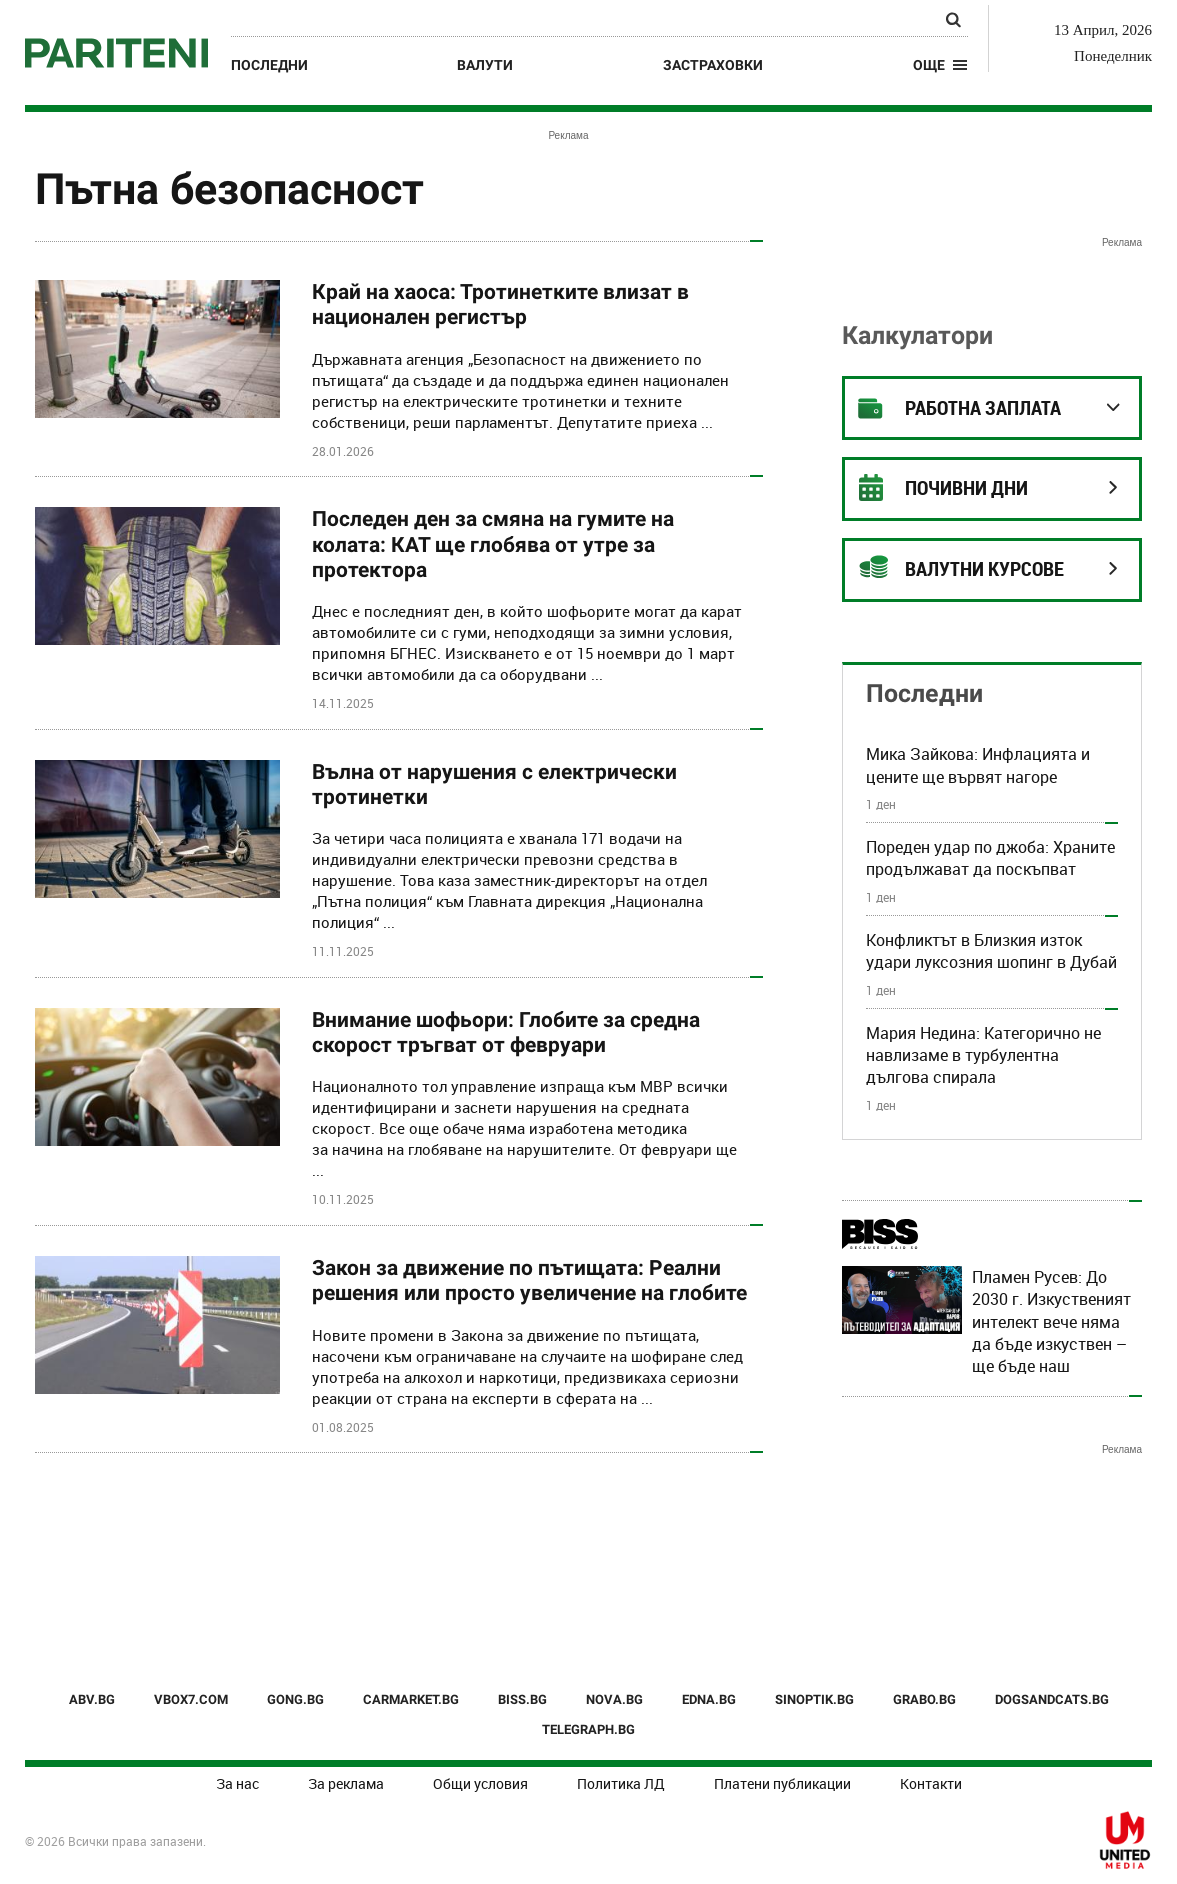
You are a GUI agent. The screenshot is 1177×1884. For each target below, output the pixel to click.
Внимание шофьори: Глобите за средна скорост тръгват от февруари (506, 1032)
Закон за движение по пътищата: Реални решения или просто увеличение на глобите (529, 1280)
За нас (237, 1783)
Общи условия (480, 1783)
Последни (269, 65)
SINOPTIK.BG (814, 1699)
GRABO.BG (924, 1699)
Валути (485, 65)
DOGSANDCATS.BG (1052, 1699)
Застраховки (713, 65)
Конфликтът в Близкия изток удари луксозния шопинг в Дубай (991, 951)
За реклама (346, 1783)
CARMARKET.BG (411, 1699)
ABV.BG (92, 1699)
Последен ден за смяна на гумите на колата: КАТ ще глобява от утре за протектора (493, 544)
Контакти (931, 1783)
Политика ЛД (621, 1783)
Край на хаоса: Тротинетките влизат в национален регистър (500, 304)
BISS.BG (522, 1699)
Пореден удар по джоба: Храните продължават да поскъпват (990, 858)
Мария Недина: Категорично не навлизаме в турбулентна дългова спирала (983, 1055)
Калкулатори (917, 335)
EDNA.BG (709, 1699)
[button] (940, 65)
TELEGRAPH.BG (588, 1729)
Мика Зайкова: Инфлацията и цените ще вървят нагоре (978, 765)
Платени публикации (782, 1783)
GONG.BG (295, 1699)
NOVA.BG (614, 1699)
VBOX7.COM (191, 1699)
